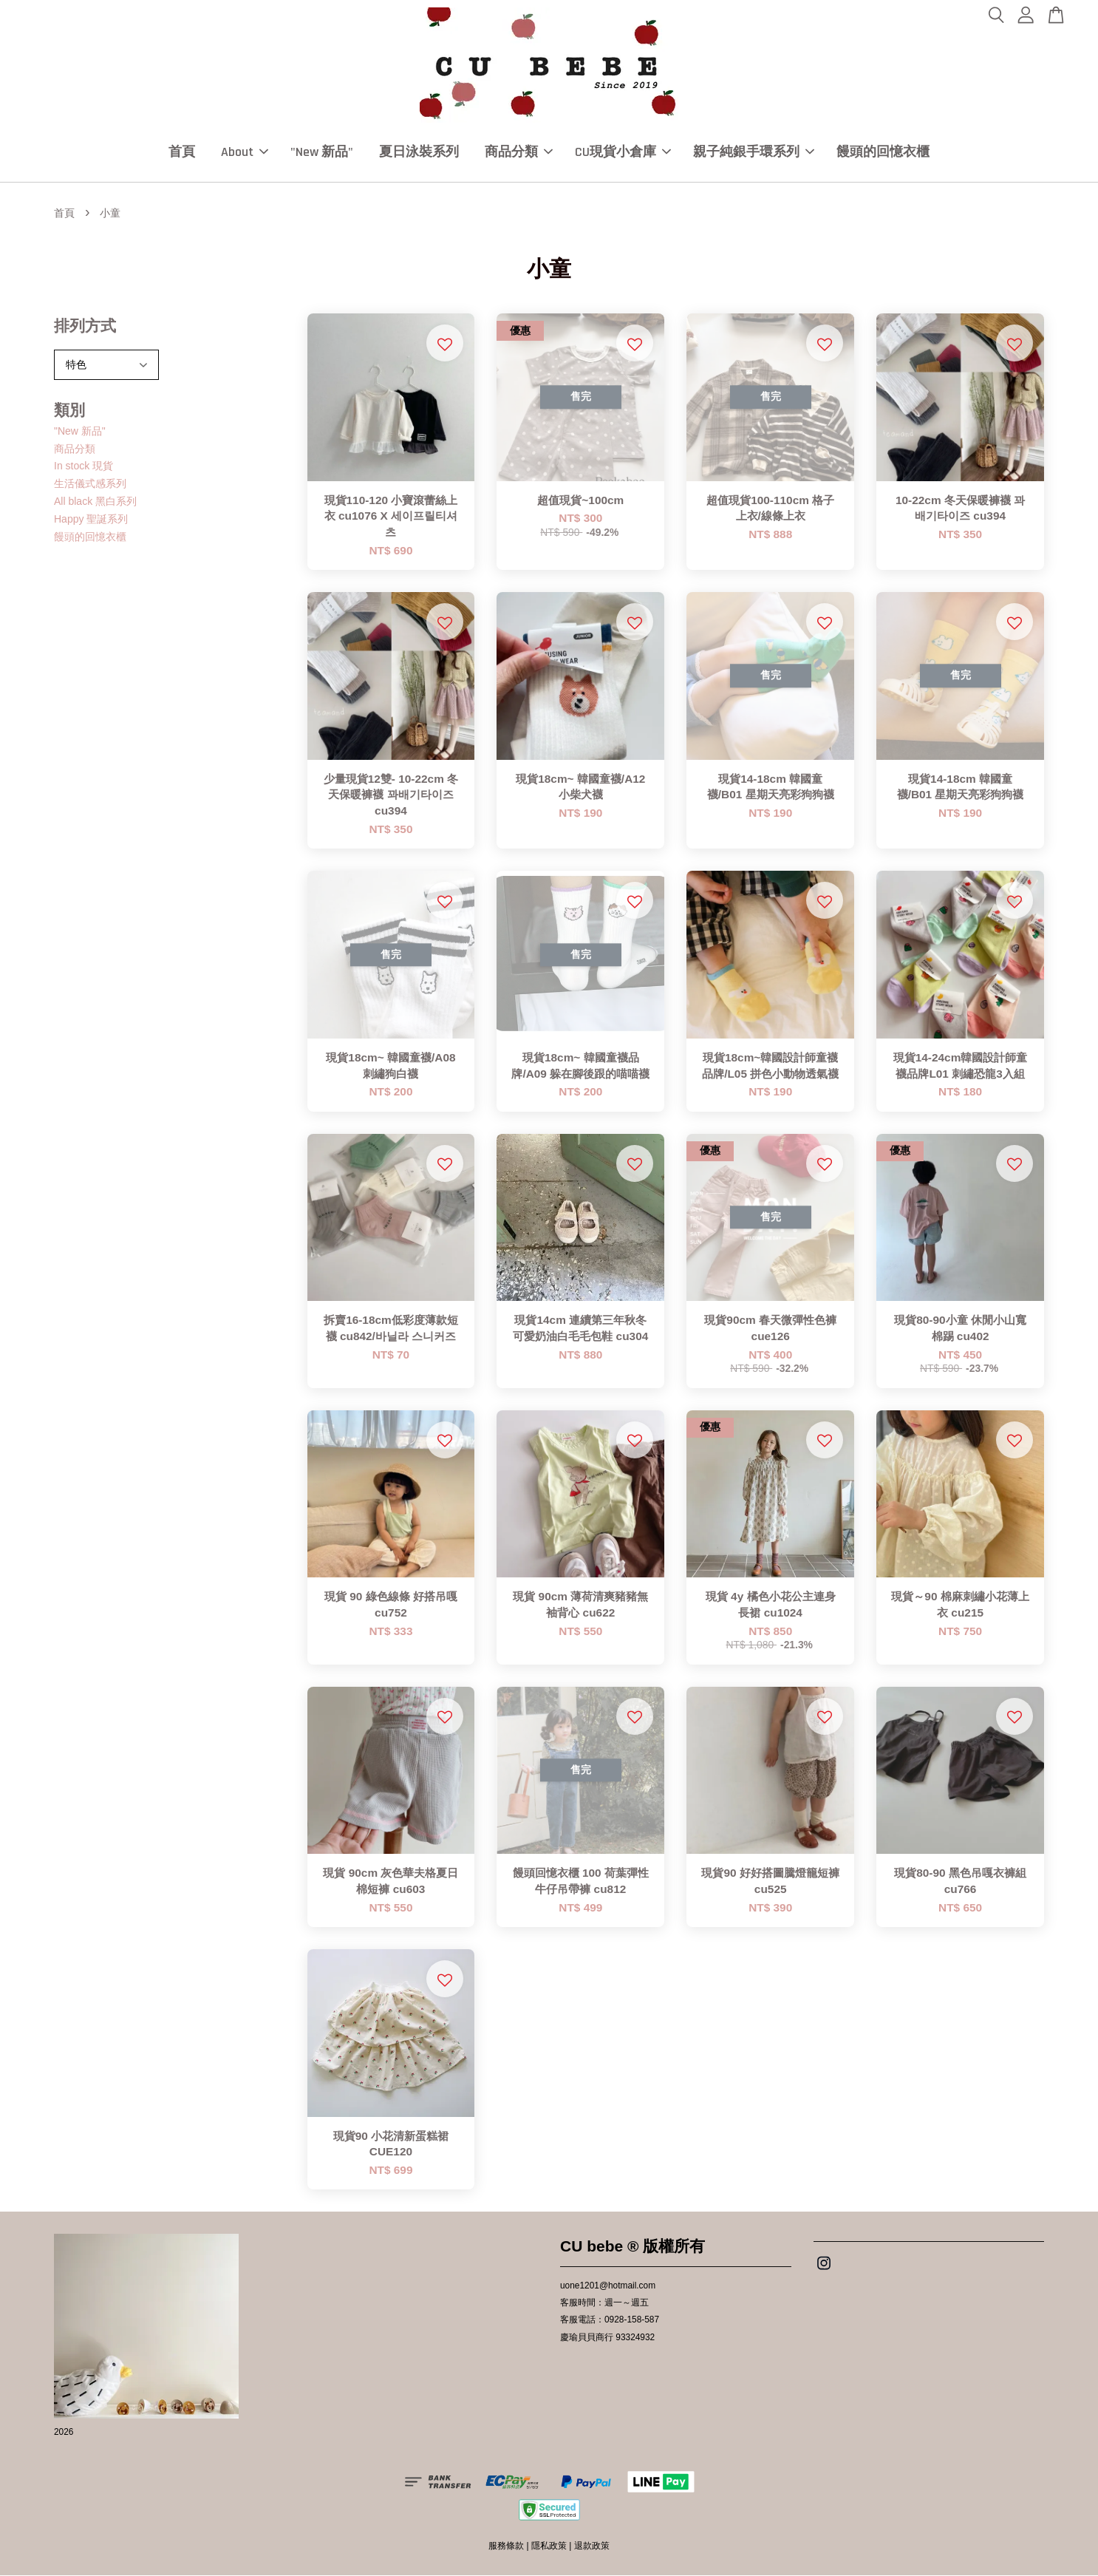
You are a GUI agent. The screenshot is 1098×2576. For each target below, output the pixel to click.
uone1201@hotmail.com (607, 2285)
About (244, 151)
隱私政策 (549, 2546)
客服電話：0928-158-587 (609, 2320)
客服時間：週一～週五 (604, 2303)
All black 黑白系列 (95, 501)
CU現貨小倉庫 (623, 151)
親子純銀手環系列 (753, 151)
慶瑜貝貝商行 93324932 (607, 2337)
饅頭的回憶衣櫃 (883, 151)
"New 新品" (321, 151)
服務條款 (506, 2546)
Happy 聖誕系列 (91, 519)
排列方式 (85, 325)
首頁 (181, 151)
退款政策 (592, 2546)
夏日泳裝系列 (419, 151)
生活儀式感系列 (90, 484)
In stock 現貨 (83, 466)
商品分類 (519, 151)
